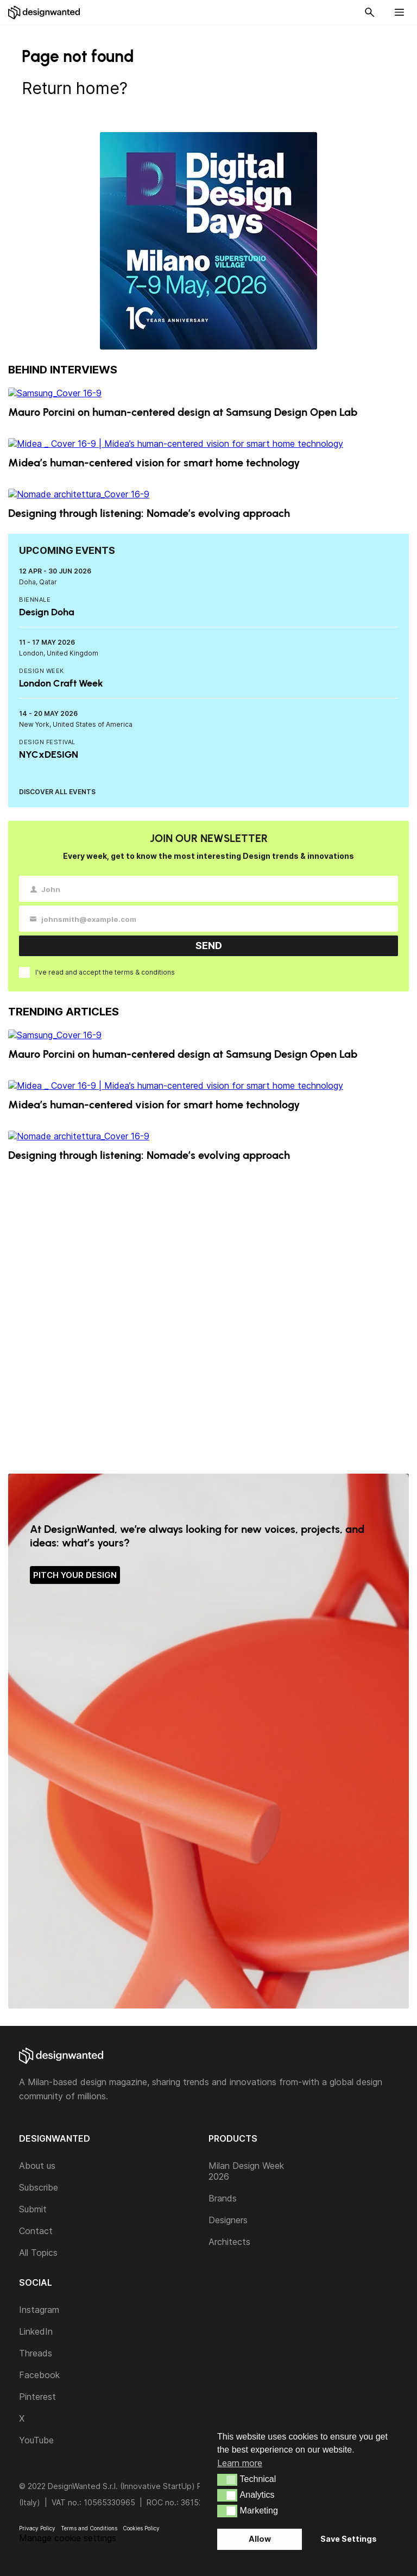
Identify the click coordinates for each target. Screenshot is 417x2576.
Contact (36, 2230)
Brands (222, 2198)
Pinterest (37, 2396)
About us (37, 2165)
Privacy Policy (37, 2528)
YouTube (36, 2440)
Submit (33, 2209)
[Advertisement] (208, 1318)
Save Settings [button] (348, 2538)
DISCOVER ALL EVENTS (57, 792)
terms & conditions (145, 972)
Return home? (75, 88)
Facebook (39, 2374)
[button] (227, 2480)
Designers (228, 2220)
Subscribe (38, 2187)
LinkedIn (36, 2331)
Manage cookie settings (67, 2538)
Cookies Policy (141, 2528)
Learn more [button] (239, 2463)
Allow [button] (260, 2538)
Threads (35, 2353)
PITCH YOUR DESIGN (75, 1575)
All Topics (38, 2252)
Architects (229, 2241)
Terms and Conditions (89, 2528)
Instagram (39, 2309)
